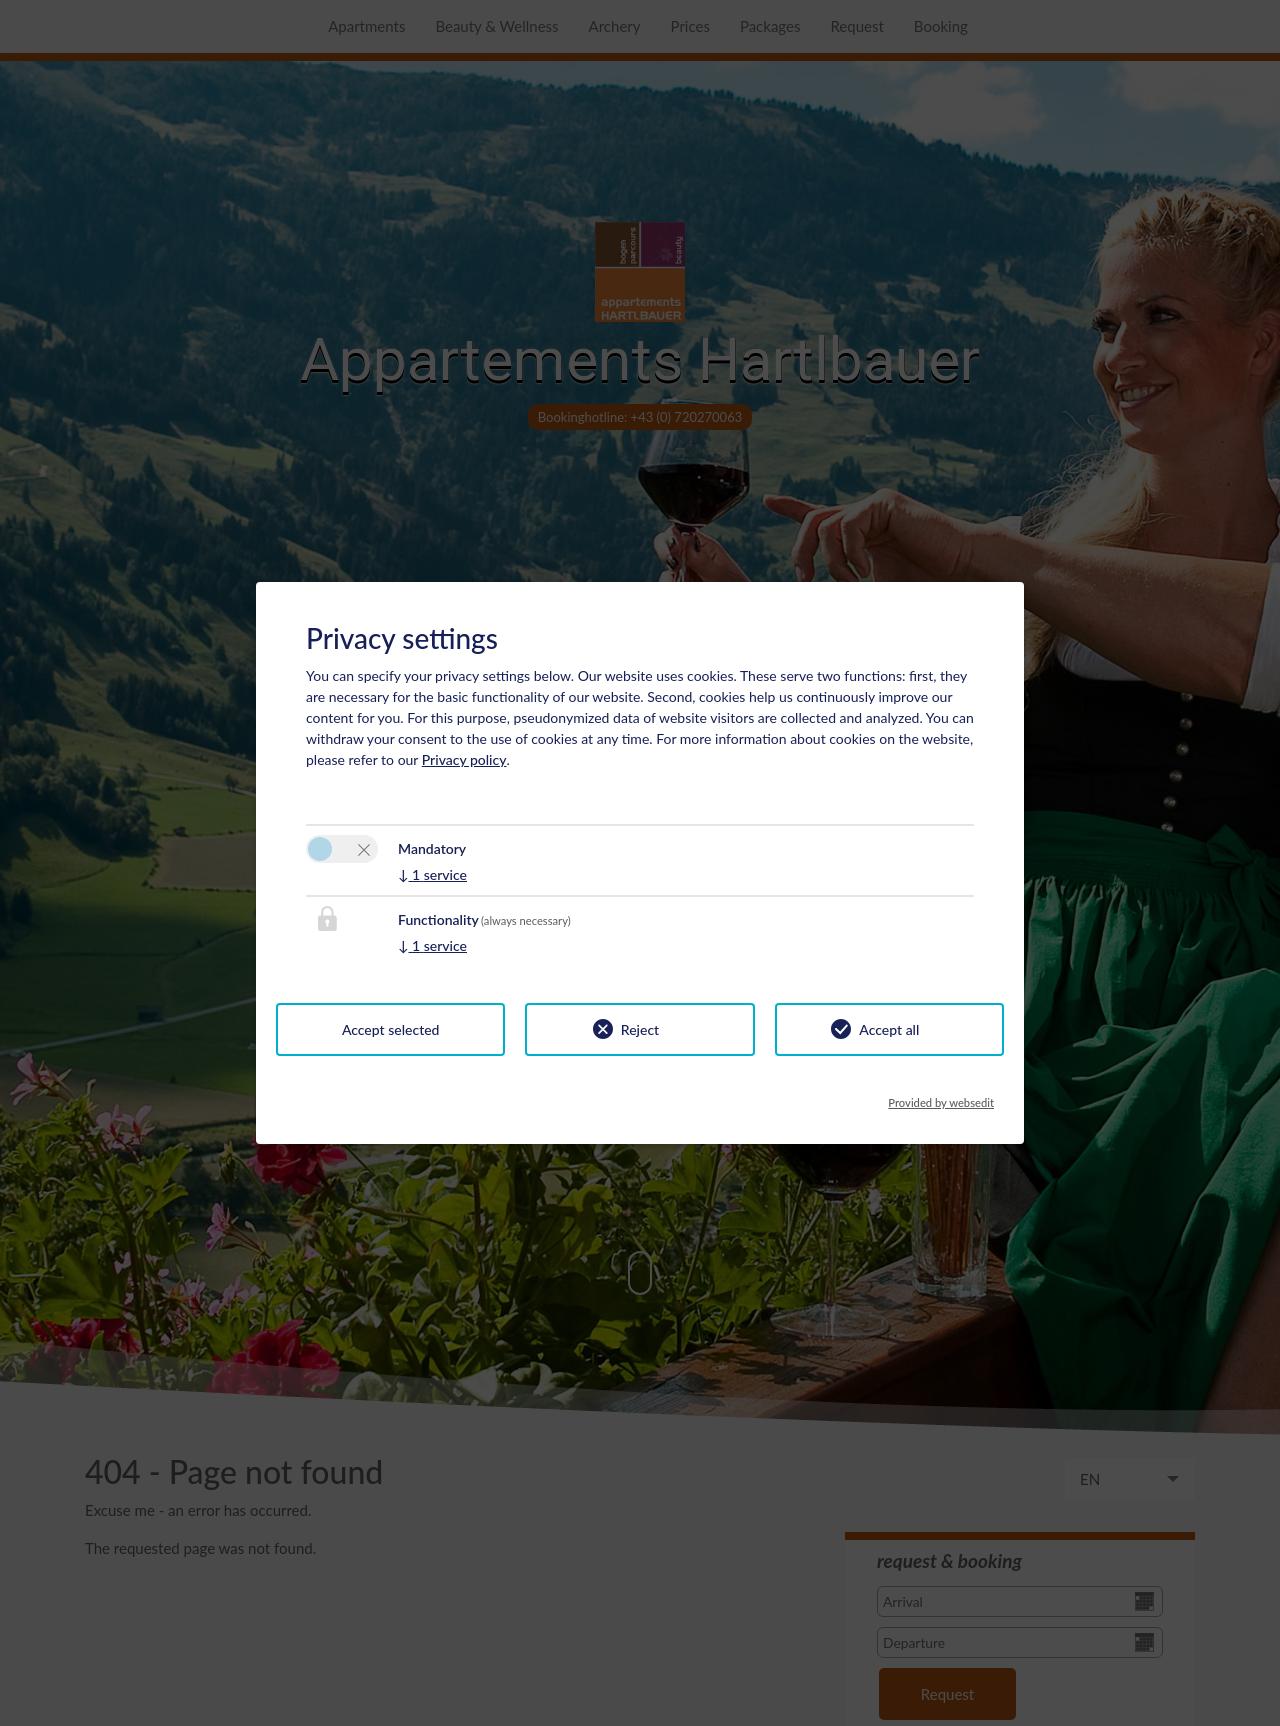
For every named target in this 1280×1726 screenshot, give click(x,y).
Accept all (889, 1029)
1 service (432, 874)
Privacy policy (464, 759)
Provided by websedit (941, 1097)
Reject (640, 1029)
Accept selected (391, 1029)
